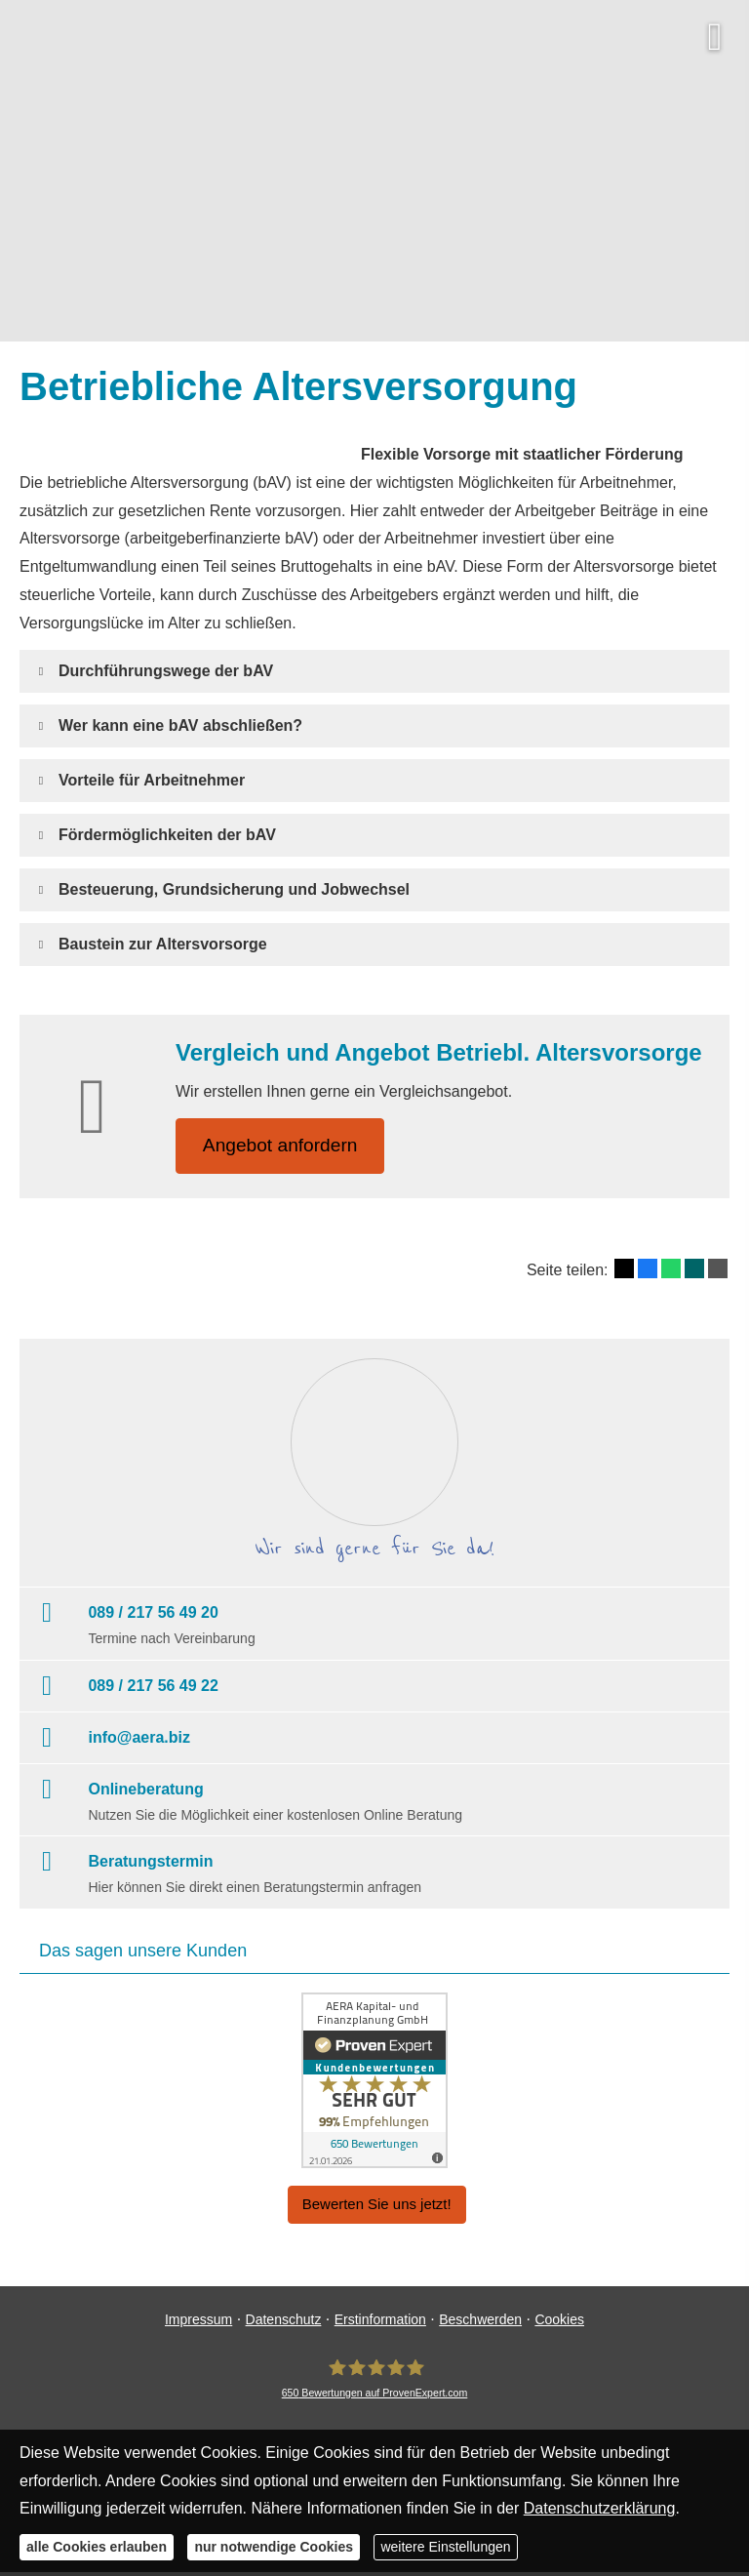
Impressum (198, 2319)
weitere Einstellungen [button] (445, 2547)
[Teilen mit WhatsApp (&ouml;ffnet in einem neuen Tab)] (671, 1270)
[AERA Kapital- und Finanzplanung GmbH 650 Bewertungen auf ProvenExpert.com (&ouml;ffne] (375, 2377)
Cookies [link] (559, 2319)
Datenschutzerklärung (600, 2508)
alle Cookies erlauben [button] (96, 2547)
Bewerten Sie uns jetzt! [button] (377, 2204)
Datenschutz (284, 2319)
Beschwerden (480, 2319)
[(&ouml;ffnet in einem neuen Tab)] (374, 2081)
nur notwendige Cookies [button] (273, 2547)
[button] (166, 671)
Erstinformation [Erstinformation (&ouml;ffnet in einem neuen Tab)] (380, 2319)
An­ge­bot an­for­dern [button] (282, 1146)
